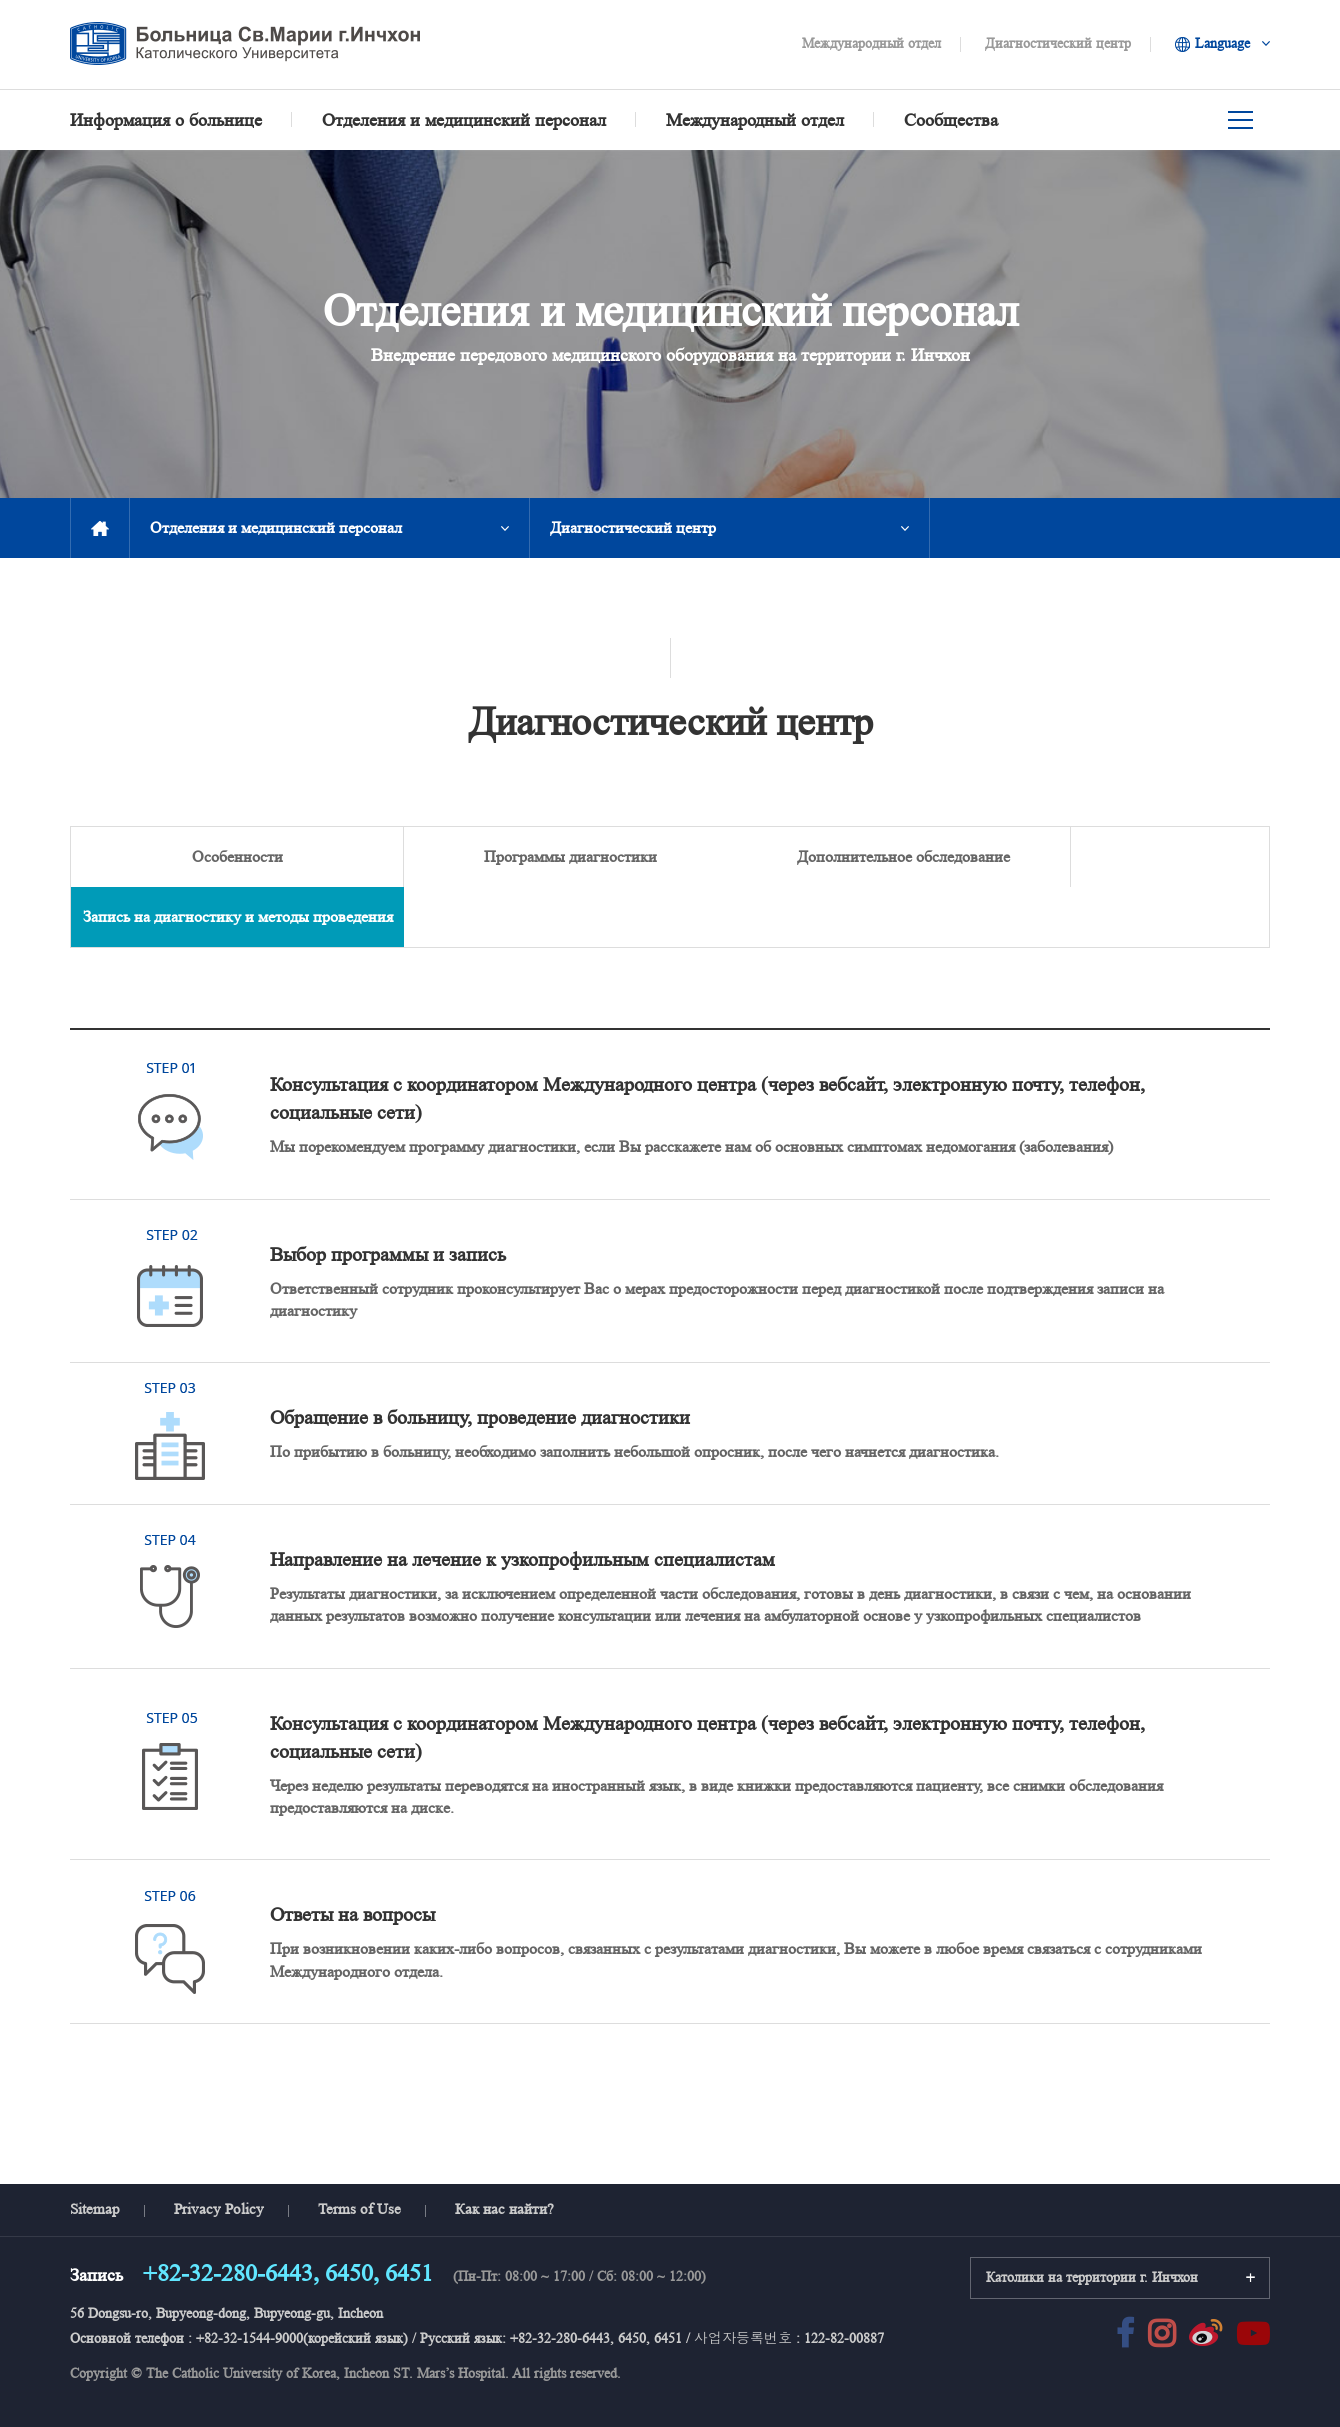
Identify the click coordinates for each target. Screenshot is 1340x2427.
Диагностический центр (1058, 43)
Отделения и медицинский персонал (276, 527)
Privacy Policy (219, 2149)
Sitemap (95, 2149)
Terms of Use (359, 2149)
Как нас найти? (504, 2149)
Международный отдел (871, 43)
